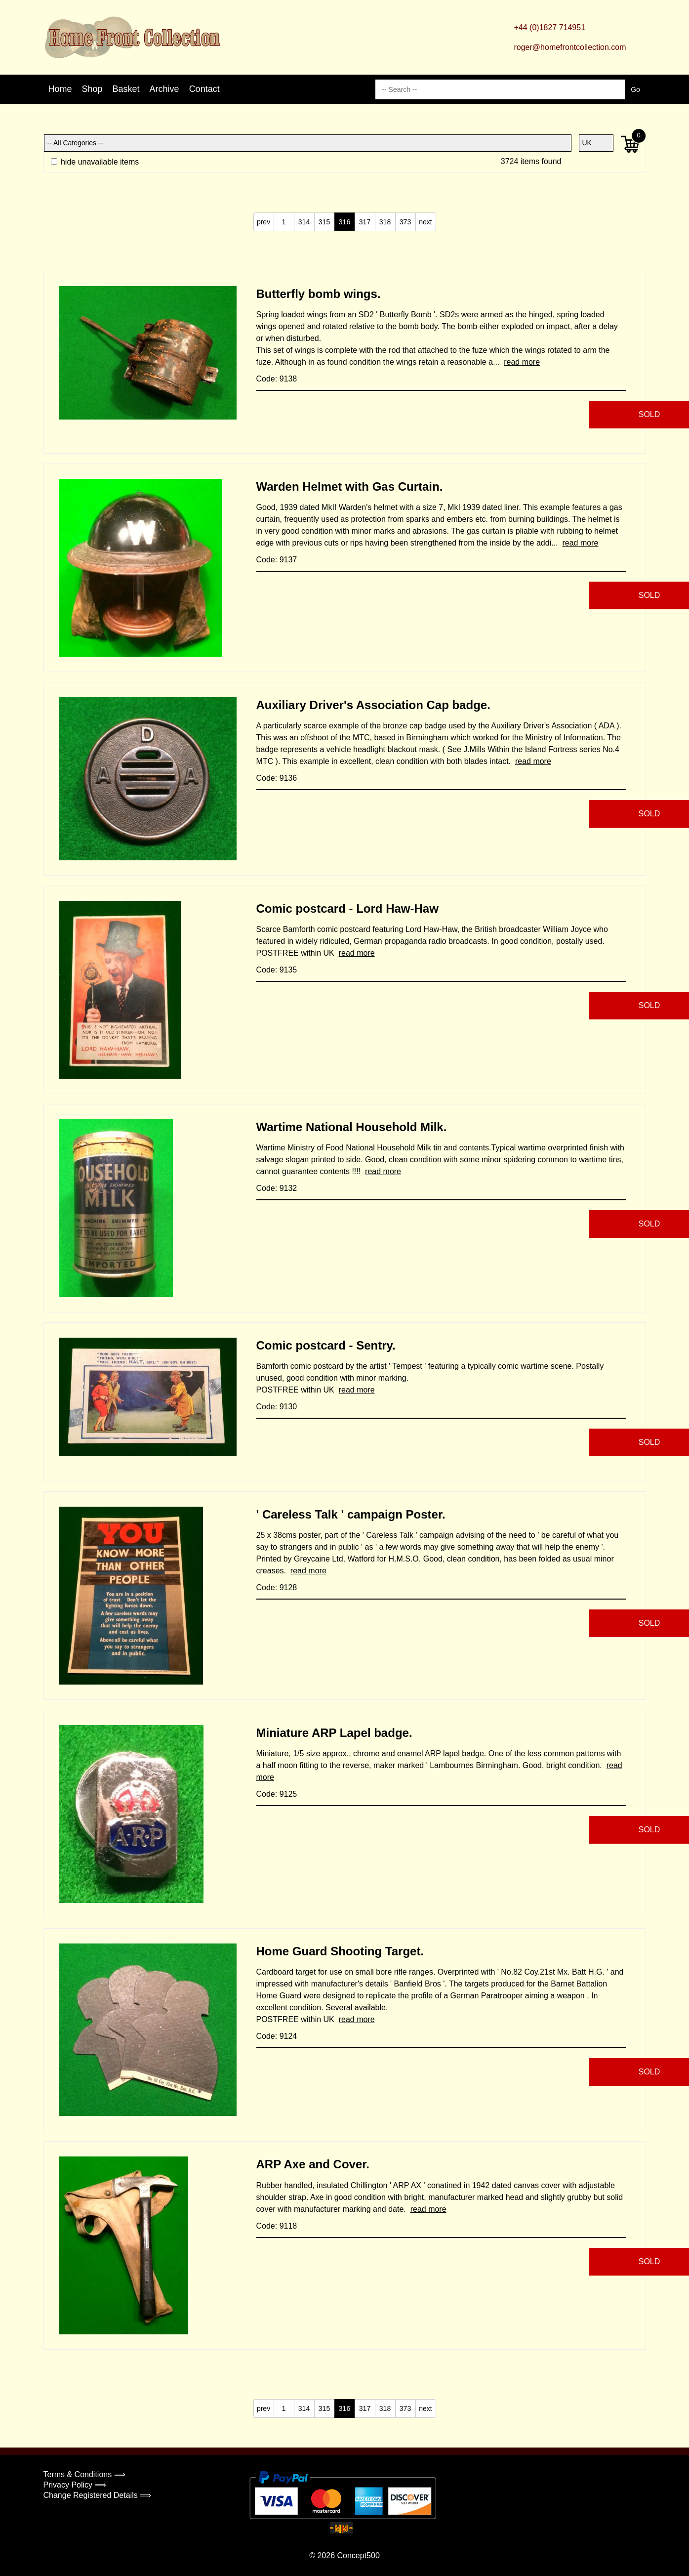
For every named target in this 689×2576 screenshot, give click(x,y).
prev (263, 222)
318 (385, 222)
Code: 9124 (276, 2036)
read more (522, 362)
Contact (204, 89)
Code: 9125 (276, 1794)
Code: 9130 (276, 1406)
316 (344, 222)
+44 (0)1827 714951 (549, 27)
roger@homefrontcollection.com (570, 47)
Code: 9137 (276, 559)
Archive (164, 89)
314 (304, 222)
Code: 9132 (276, 1188)
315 (324, 222)
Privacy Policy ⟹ (74, 2485)
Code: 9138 (276, 379)
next (425, 222)
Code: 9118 (276, 2226)
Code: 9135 (276, 970)
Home (60, 89)
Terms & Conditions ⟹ (84, 2474)
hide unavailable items (95, 162)
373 (405, 222)
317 (364, 222)
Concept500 (358, 2555)
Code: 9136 (276, 778)
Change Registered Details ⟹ (97, 2495)
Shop (92, 89)
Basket (126, 89)
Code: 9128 (276, 1587)
